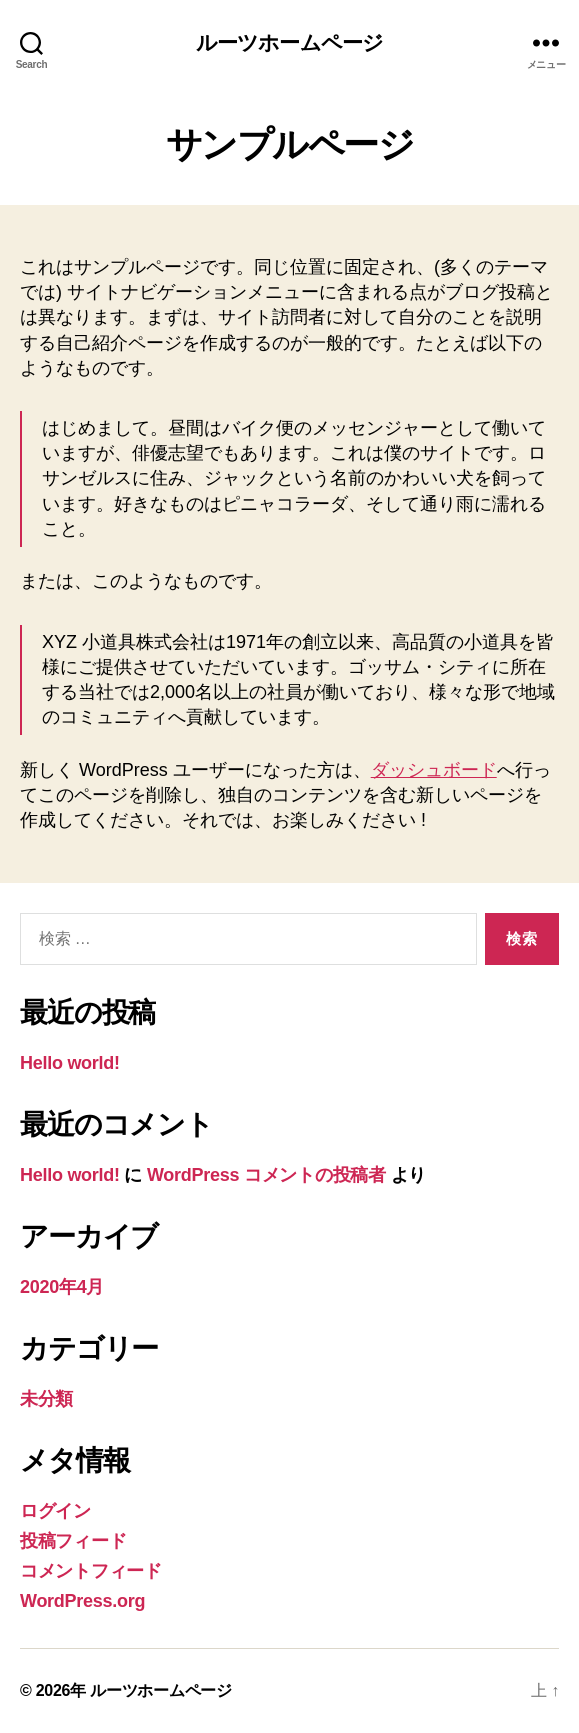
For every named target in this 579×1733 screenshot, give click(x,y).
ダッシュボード (434, 770)
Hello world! (70, 1063)
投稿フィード (73, 1541)
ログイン (55, 1511)
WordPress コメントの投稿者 (266, 1175)
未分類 (46, 1399)
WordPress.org (82, 1601)
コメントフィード (91, 1571)
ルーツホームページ (289, 42)
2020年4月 (62, 1287)
